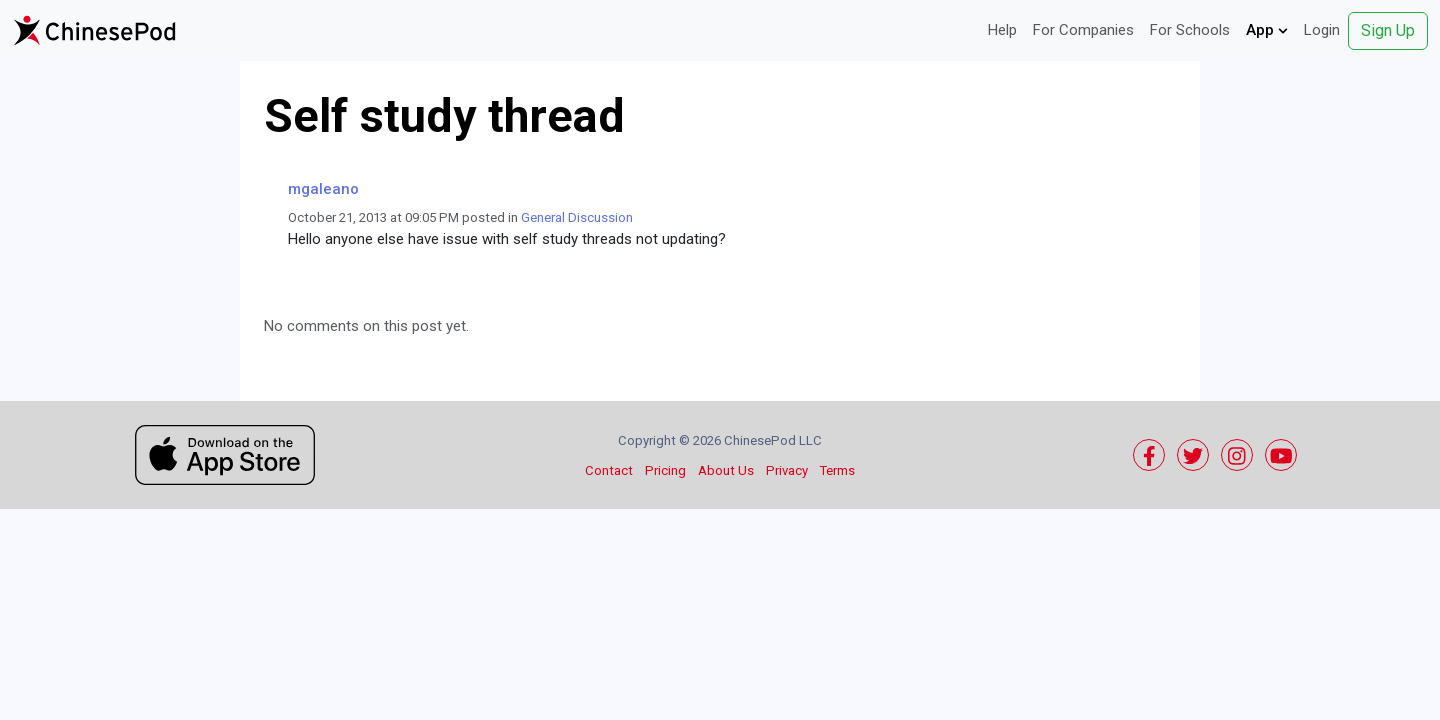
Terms (837, 470)
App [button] (1267, 30)
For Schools (1190, 30)
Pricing (665, 470)
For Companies (1083, 30)
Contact (609, 470)
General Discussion (577, 217)
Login (1322, 30)
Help (1002, 30)
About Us (726, 470)
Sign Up (1388, 30)
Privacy (787, 470)
